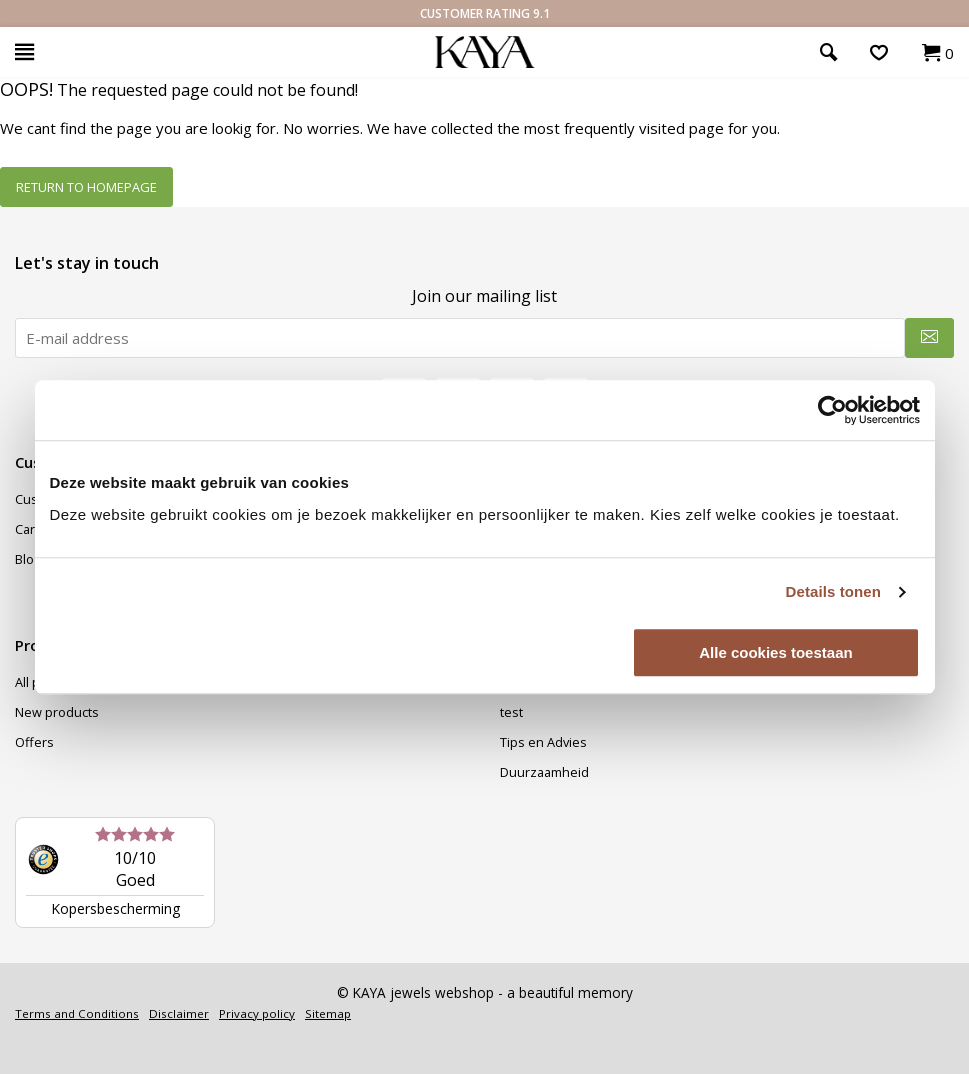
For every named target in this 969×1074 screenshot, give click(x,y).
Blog (28, 559)
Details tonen (833, 591)
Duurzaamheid (544, 772)
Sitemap (328, 1013)
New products (57, 712)
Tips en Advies (543, 742)
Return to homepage (86, 187)
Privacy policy (257, 1013)
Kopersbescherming (115, 908)
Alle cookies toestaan (775, 652)
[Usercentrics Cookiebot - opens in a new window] (832, 410)
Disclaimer (179, 1013)
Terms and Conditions (77, 1013)
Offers (34, 742)
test (511, 712)
